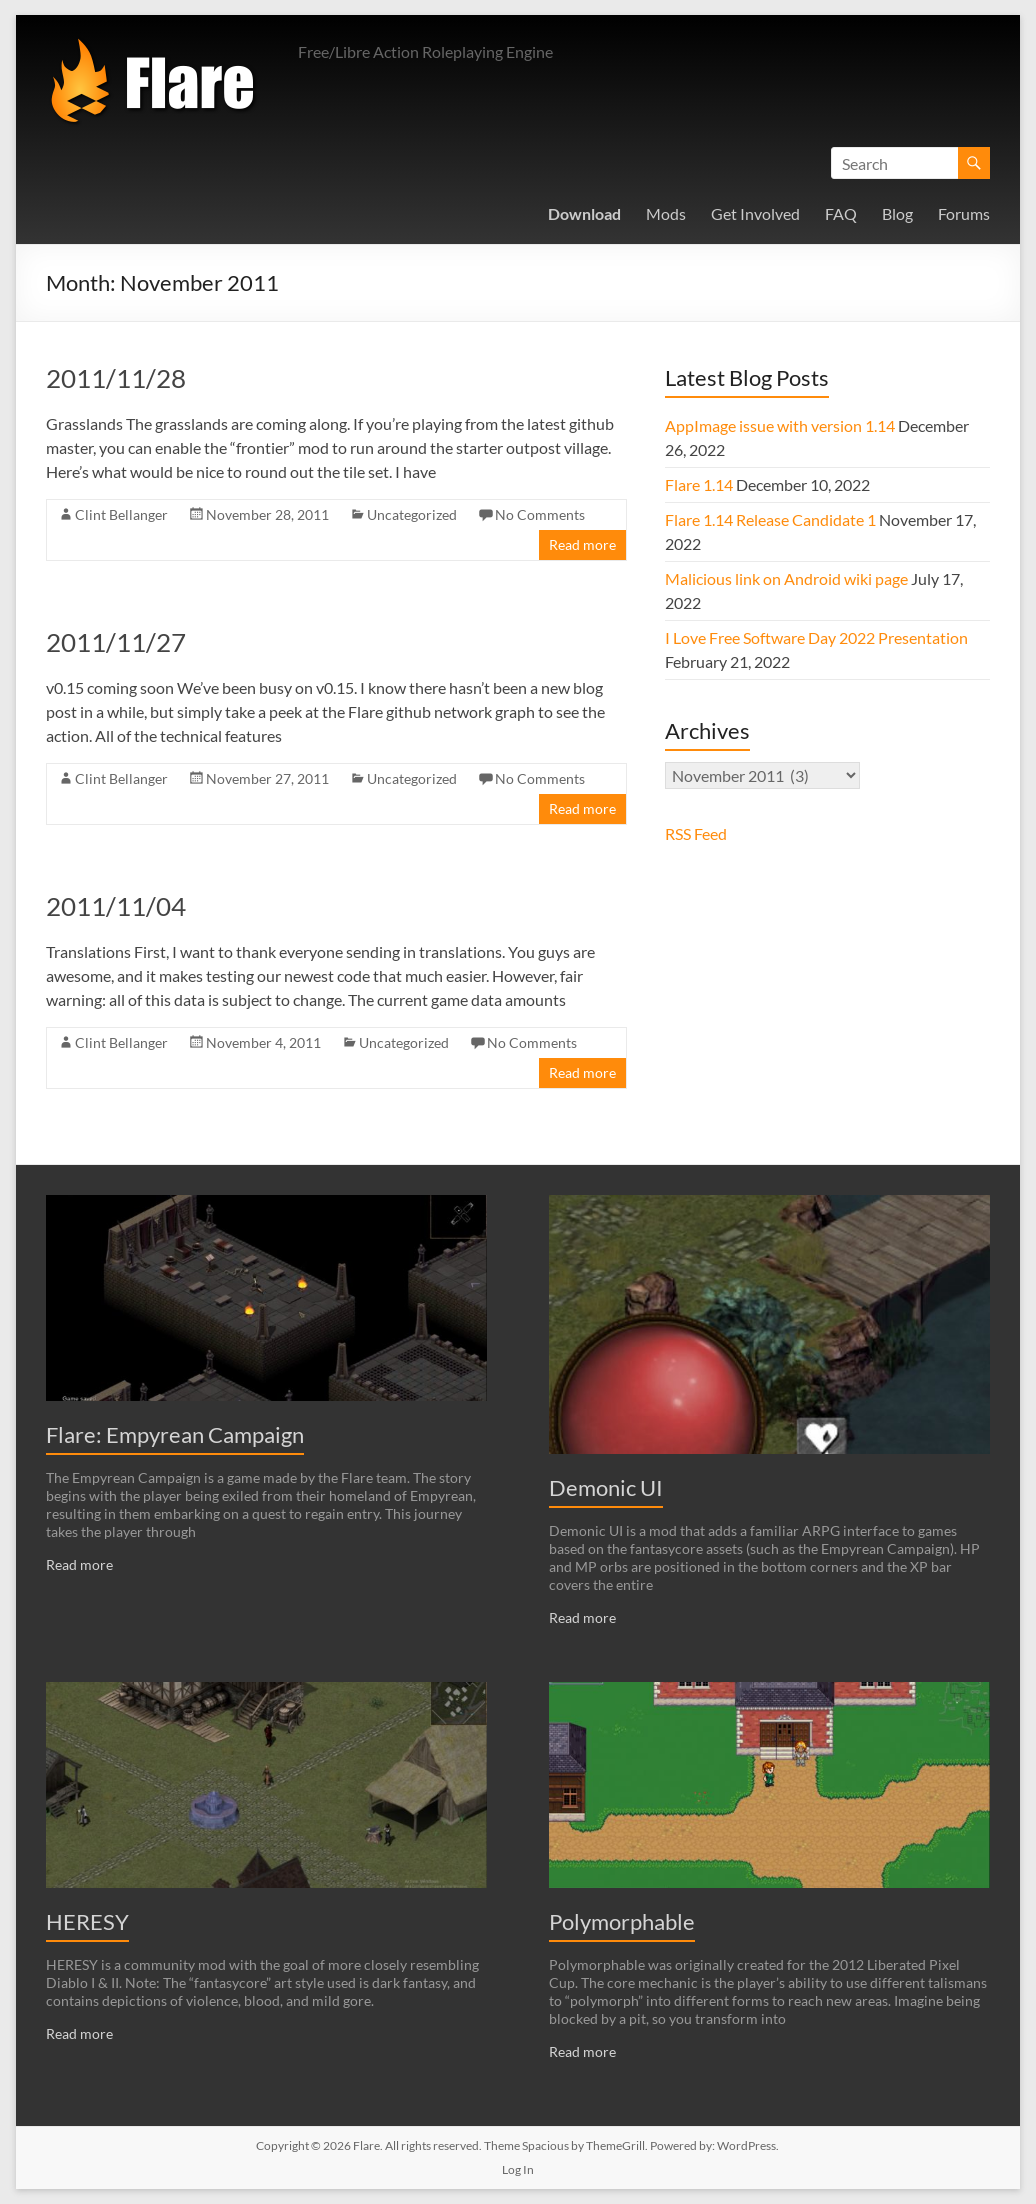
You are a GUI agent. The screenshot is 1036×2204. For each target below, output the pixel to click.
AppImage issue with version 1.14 (780, 425)
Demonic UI (606, 1487)
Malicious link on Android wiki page (786, 578)
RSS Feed (696, 833)
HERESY (87, 1921)
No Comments (540, 514)
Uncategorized (412, 514)
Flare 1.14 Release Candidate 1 (770, 519)
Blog (897, 213)
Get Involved (755, 213)
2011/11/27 (116, 642)
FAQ (841, 213)
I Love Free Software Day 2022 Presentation (816, 637)
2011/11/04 (116, 906)
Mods (666, 213)
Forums (964, 213)
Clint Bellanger (121, 514)
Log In (518, 2169)
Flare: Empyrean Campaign (175, 1434)
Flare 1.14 (699, 484)
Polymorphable (622, 1921)
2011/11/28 (116, 378)
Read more (582, 544)
